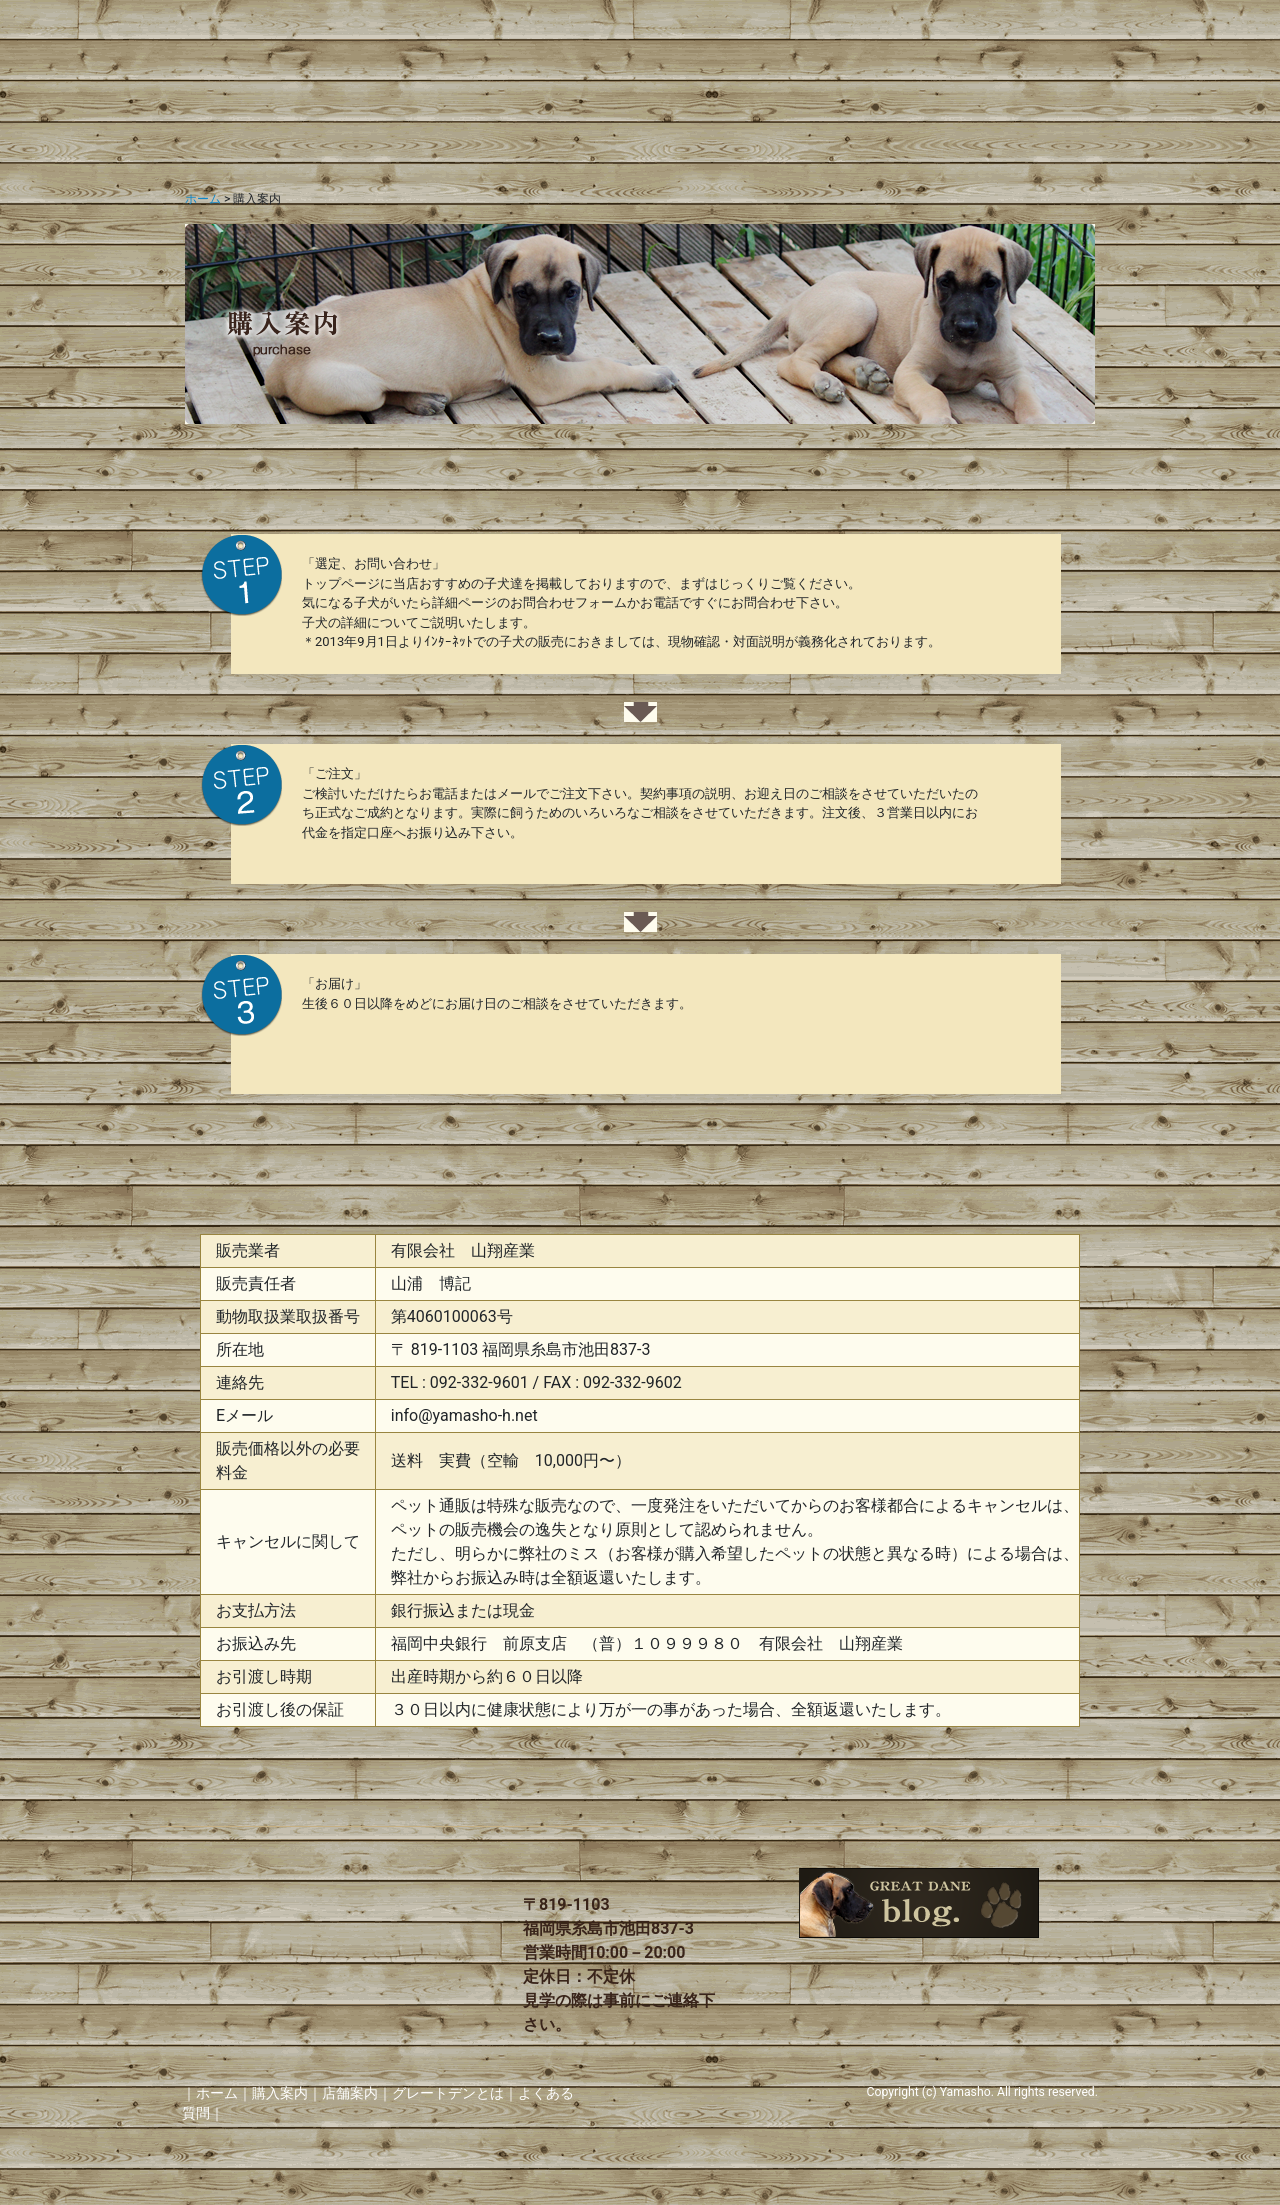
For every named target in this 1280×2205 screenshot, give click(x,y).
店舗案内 (350, 2093)
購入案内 (280, 2093)
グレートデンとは (448, 2093)
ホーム (203, 199)
